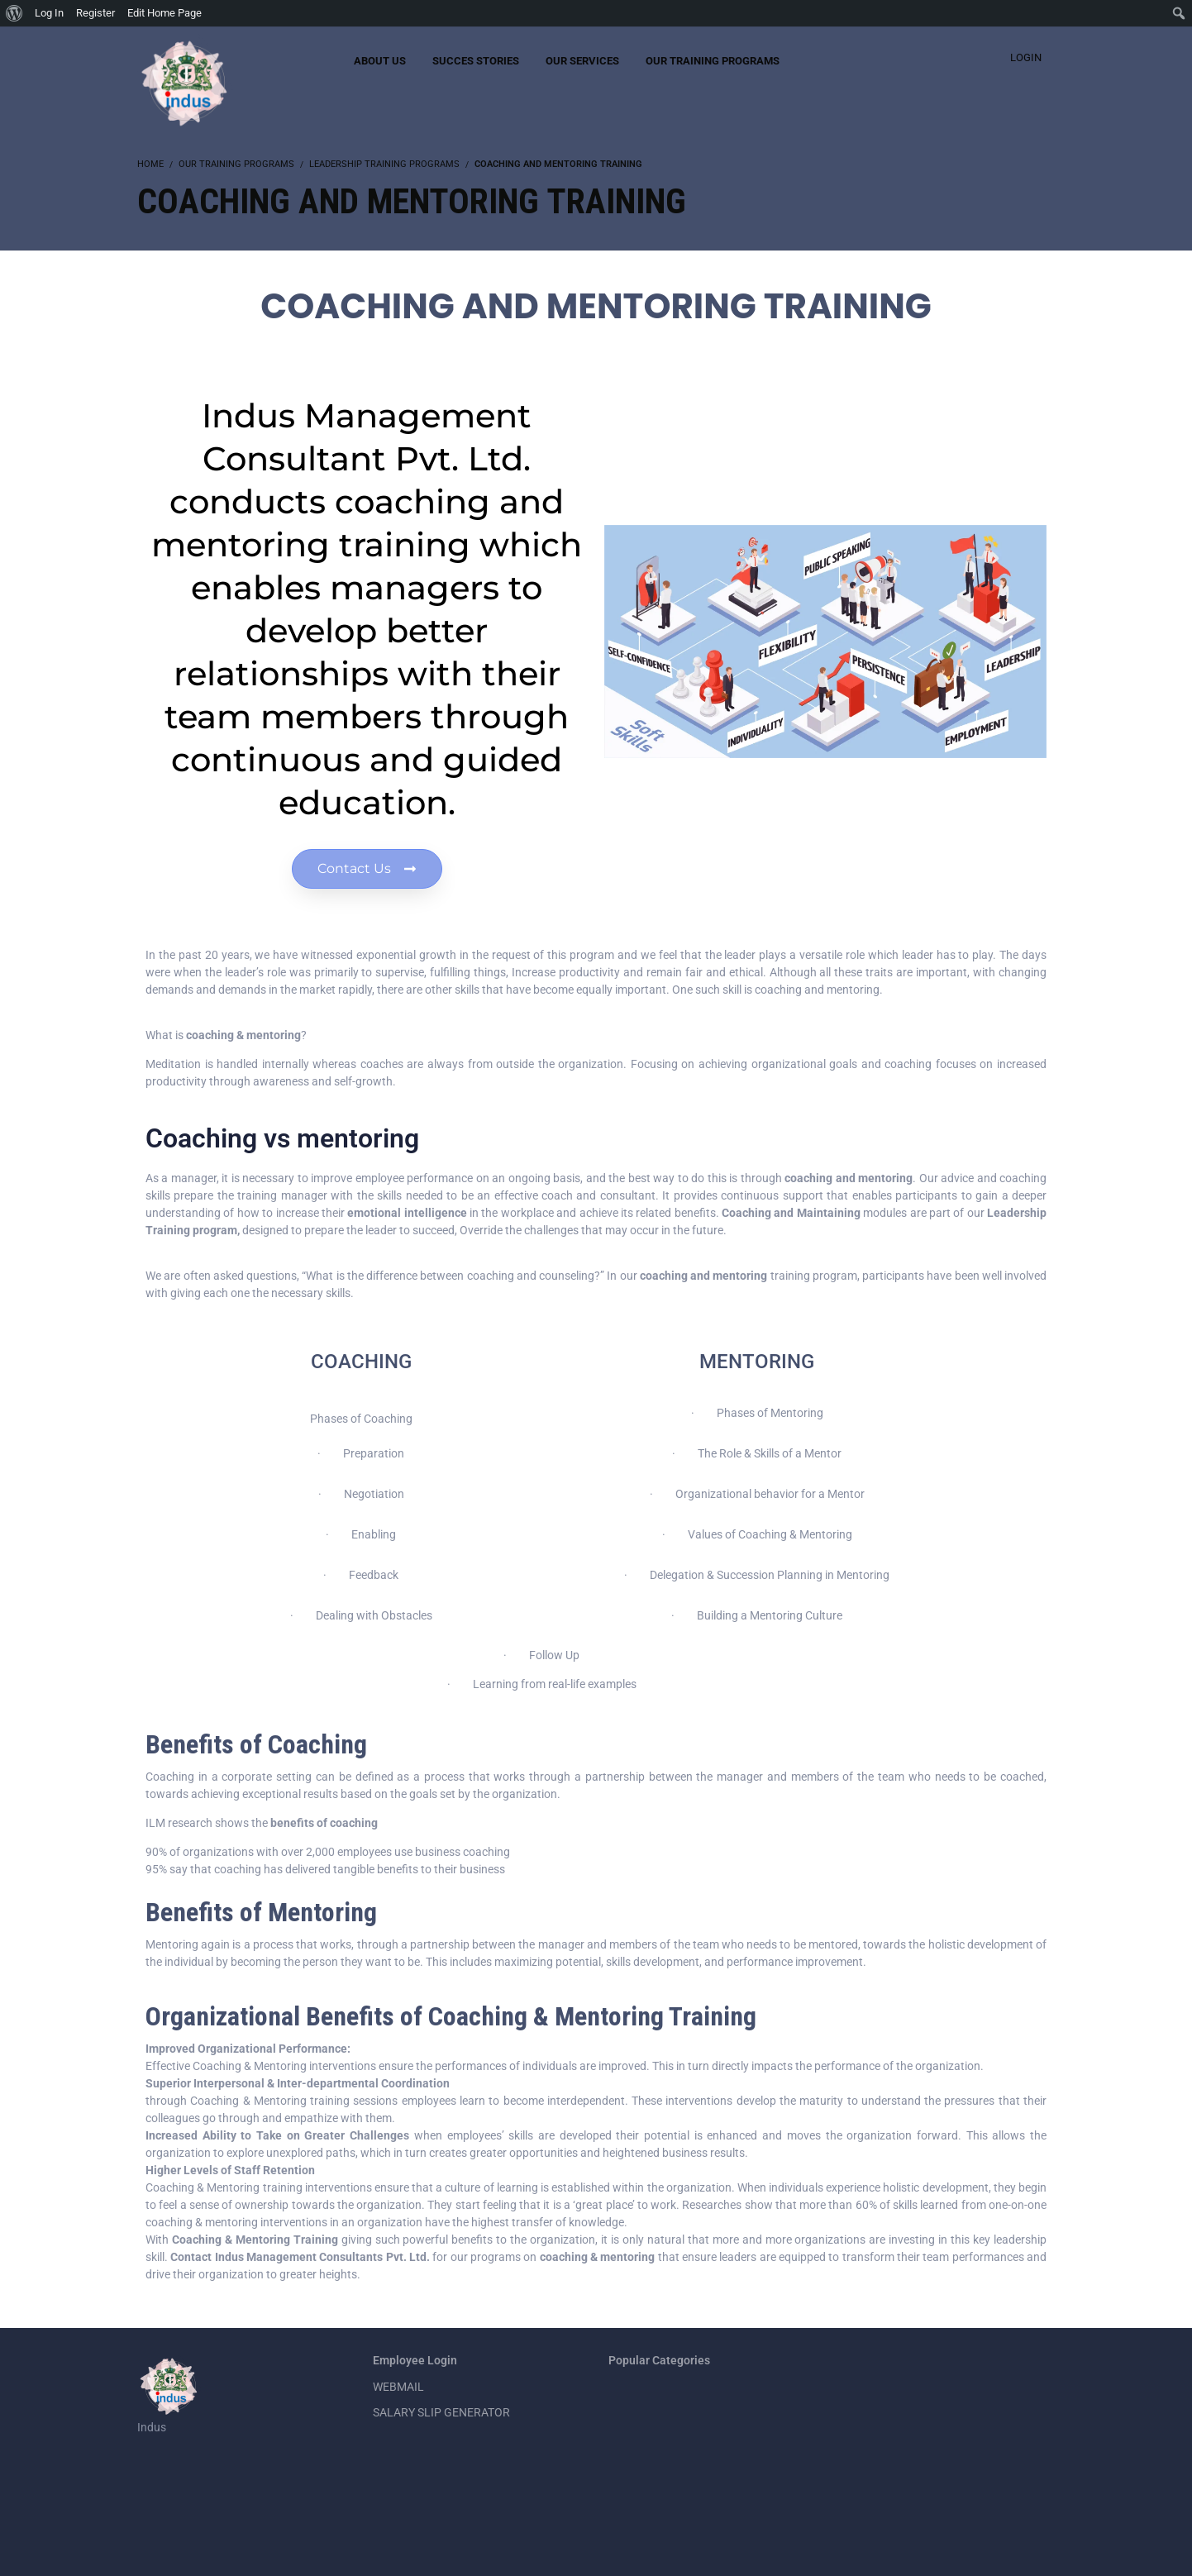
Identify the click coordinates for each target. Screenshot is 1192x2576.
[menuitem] (14, 13)
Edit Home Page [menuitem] (164, 13)
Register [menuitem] (95, 13)
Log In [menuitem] (49, 13)
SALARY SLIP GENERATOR (441, 2412)
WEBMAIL (398, 2386)
